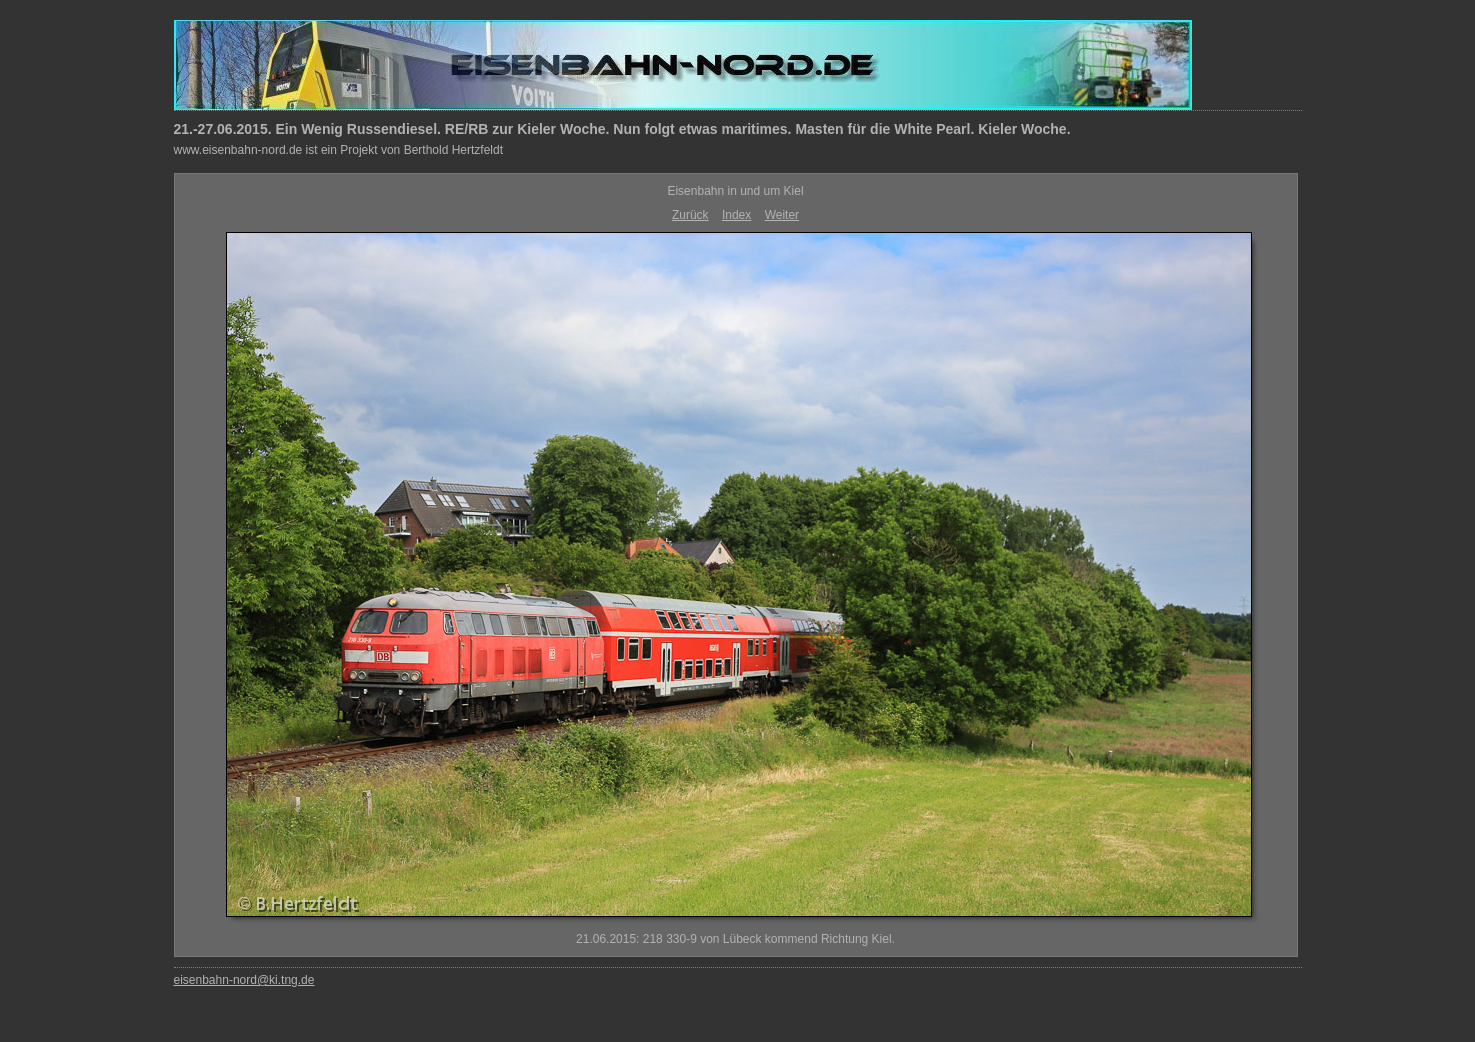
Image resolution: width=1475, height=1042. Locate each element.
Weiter (782, 215)
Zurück (690, 215)
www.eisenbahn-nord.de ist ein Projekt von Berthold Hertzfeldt (339, 150)
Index (736, 215)
